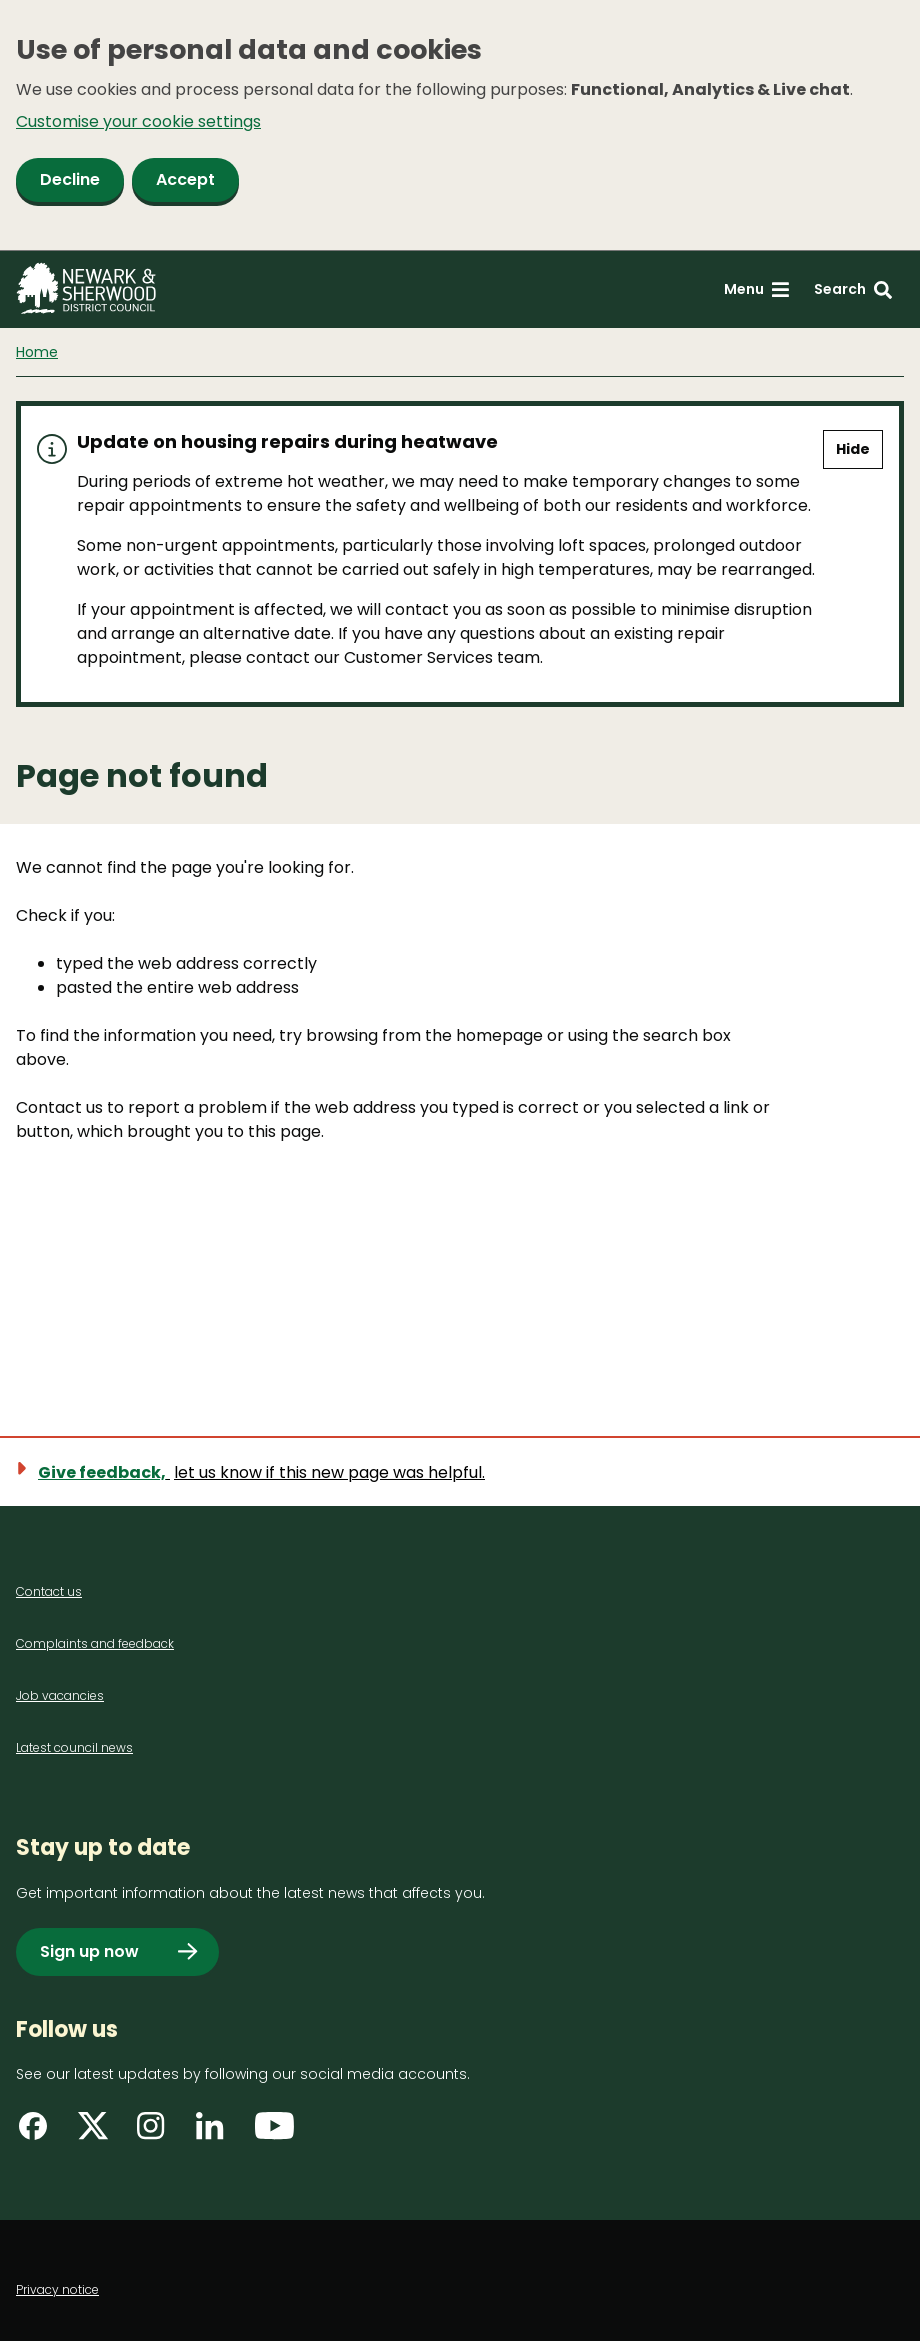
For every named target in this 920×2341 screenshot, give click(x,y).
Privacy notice (57, 2289)
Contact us (49, 1591)
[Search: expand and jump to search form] (853, 289)
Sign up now (89, 1951)
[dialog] (460, 125)
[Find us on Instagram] (156, 2132)
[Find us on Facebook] (38, 2132)
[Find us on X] (97, 2132)
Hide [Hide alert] (853, 449)
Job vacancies (60, 1695)
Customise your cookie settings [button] (138, 121)
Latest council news (74, 1747)
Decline (70, 179)
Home (37, 352)
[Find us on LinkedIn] (215, 2132)
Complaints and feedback (95, 1643)
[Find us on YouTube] (274, 2132)
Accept (185, 179)
